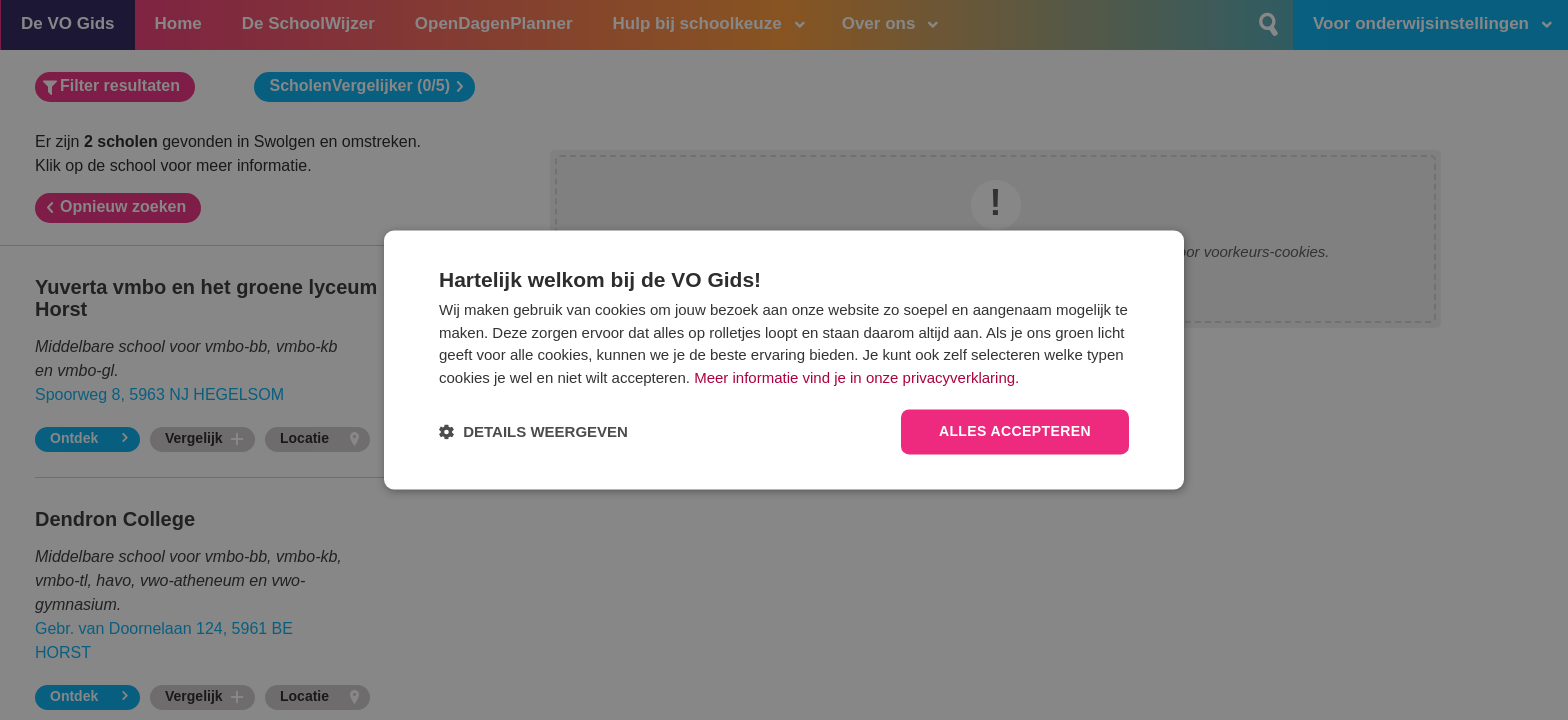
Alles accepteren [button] (1015, 432)
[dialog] (784, 359)
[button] (533, 432)
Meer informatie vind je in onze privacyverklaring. (856, 377)
